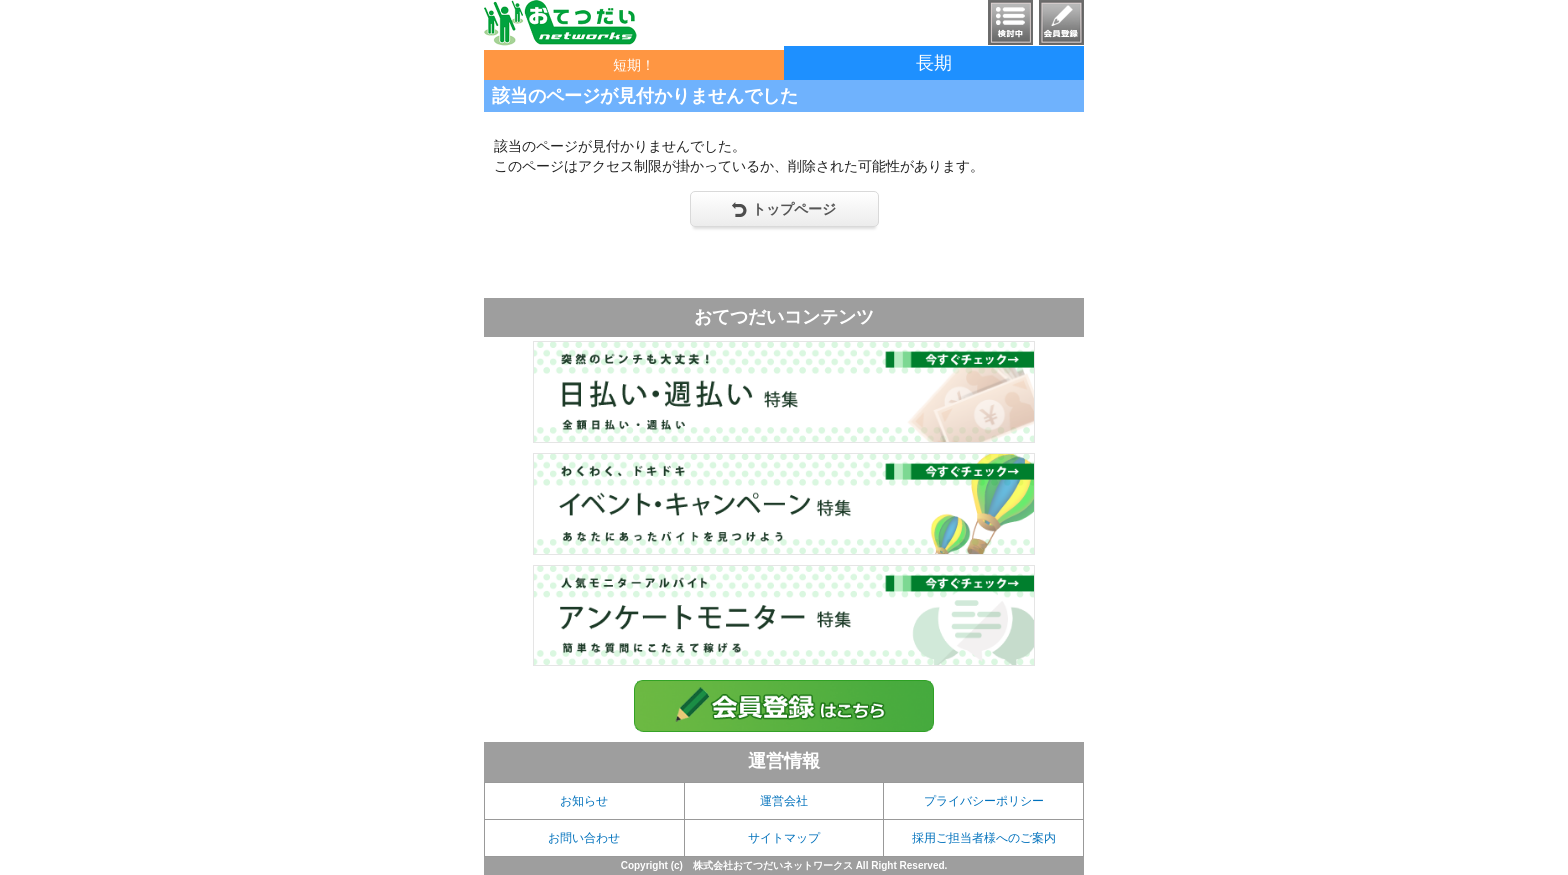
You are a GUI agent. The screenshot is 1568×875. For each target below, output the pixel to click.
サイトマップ (784, 838)
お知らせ (584, 801)
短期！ (634, 65)
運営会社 (784, 801)
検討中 (1010, 22)
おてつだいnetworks (560, 23)
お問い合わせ (584, 838)
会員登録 (1061, 22)
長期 (934, 63)
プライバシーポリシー (984, 801)
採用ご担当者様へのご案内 (984, 838)
